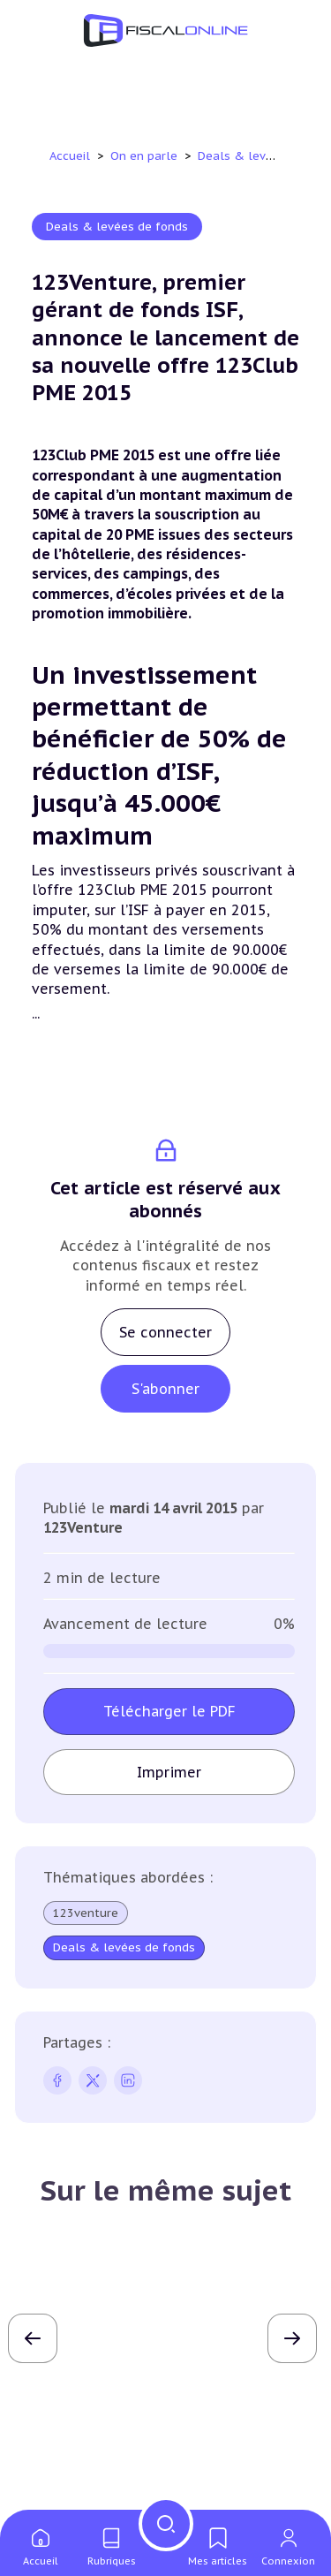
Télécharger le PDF (169, 1711)
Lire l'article (166, 2421)
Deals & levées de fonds (117, 226)
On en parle (145, 155)
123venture (85, 1913)
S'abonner (165, 1389)
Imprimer (169, 1772)
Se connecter (165, 1332)
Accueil (69, 155)
